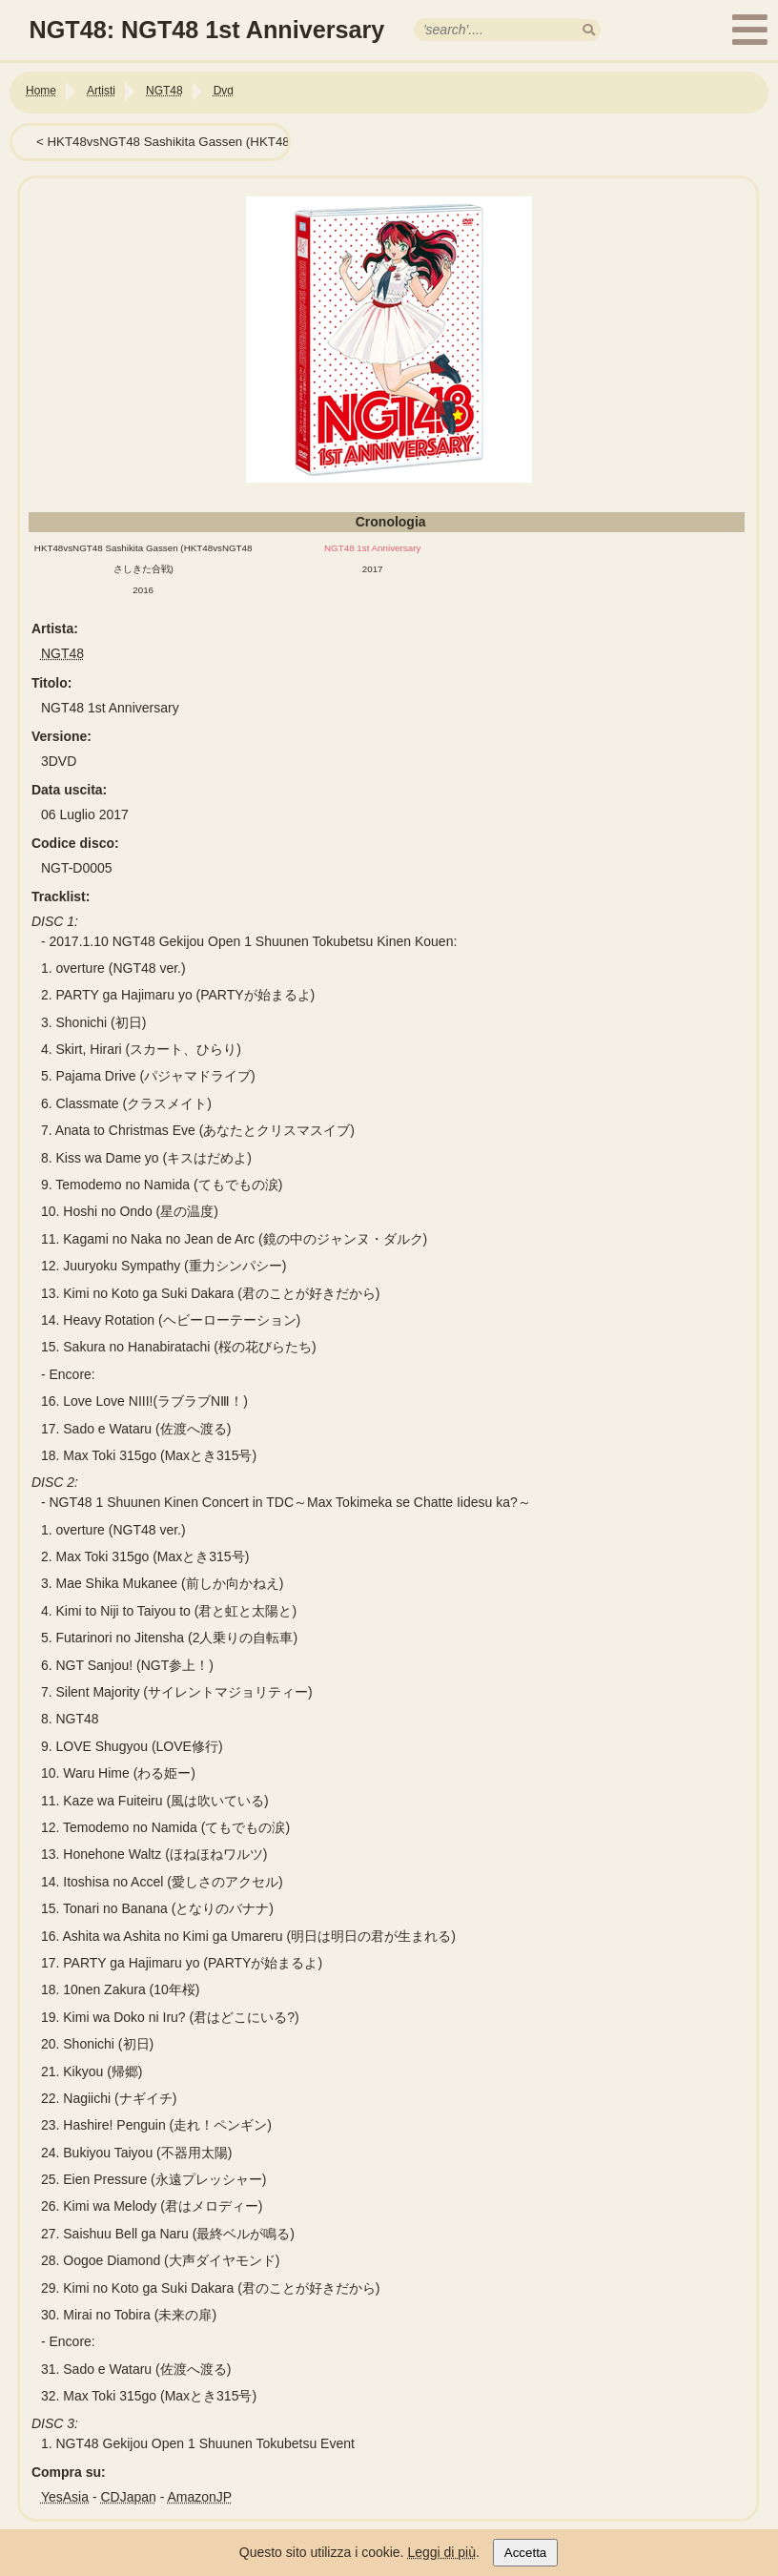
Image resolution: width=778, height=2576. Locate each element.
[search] (589, 30)
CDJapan (127, 2496)
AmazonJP (200, 2496)
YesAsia (65, 2496)
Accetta (525, 2552)
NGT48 (62, 653)
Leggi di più (441, 2552)
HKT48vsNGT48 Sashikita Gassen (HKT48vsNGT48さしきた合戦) (234, 141)
